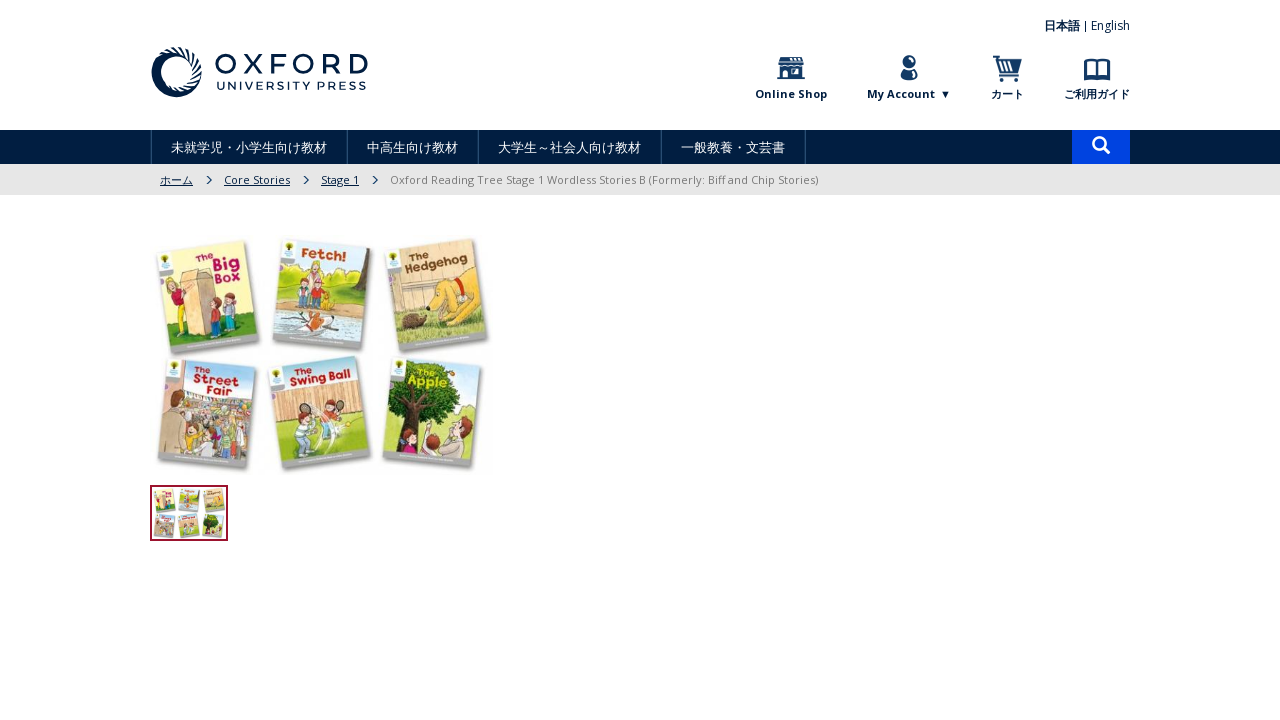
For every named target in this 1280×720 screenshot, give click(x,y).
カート (1007, 93)
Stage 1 (340, 179)
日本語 (1062, 25)
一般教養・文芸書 (733, 147)
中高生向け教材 (412, 147)
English (1110, 25)
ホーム (176, 179)
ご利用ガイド (1097, 93)
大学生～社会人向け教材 (569, 147)
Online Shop (791, 93)
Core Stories (257, 179)
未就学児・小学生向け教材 (249, 147)
